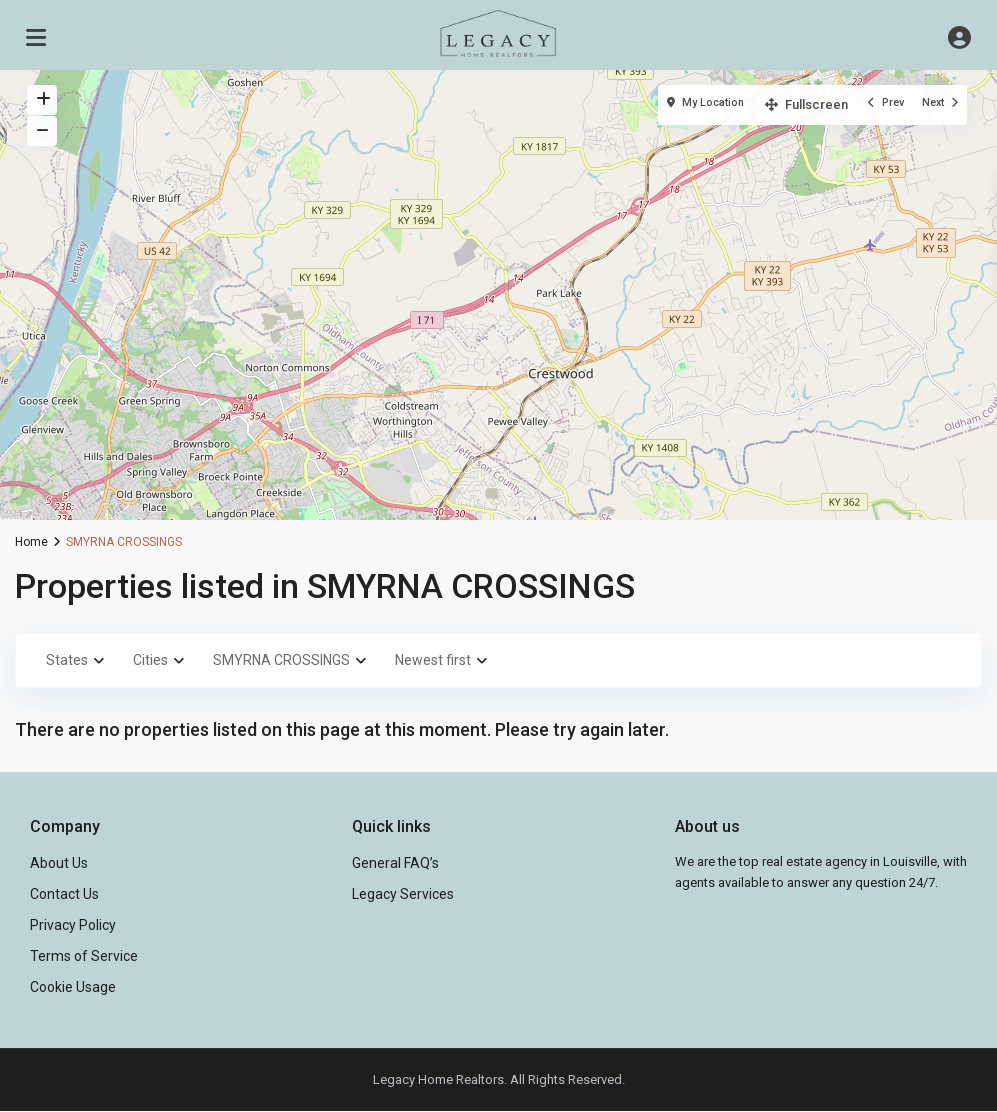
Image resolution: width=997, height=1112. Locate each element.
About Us (59, 863)
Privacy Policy (73, 925)
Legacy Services (403, 894)
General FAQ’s (395, 863)
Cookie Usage (73, 987)
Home (31, 542)
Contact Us (64, 894)
